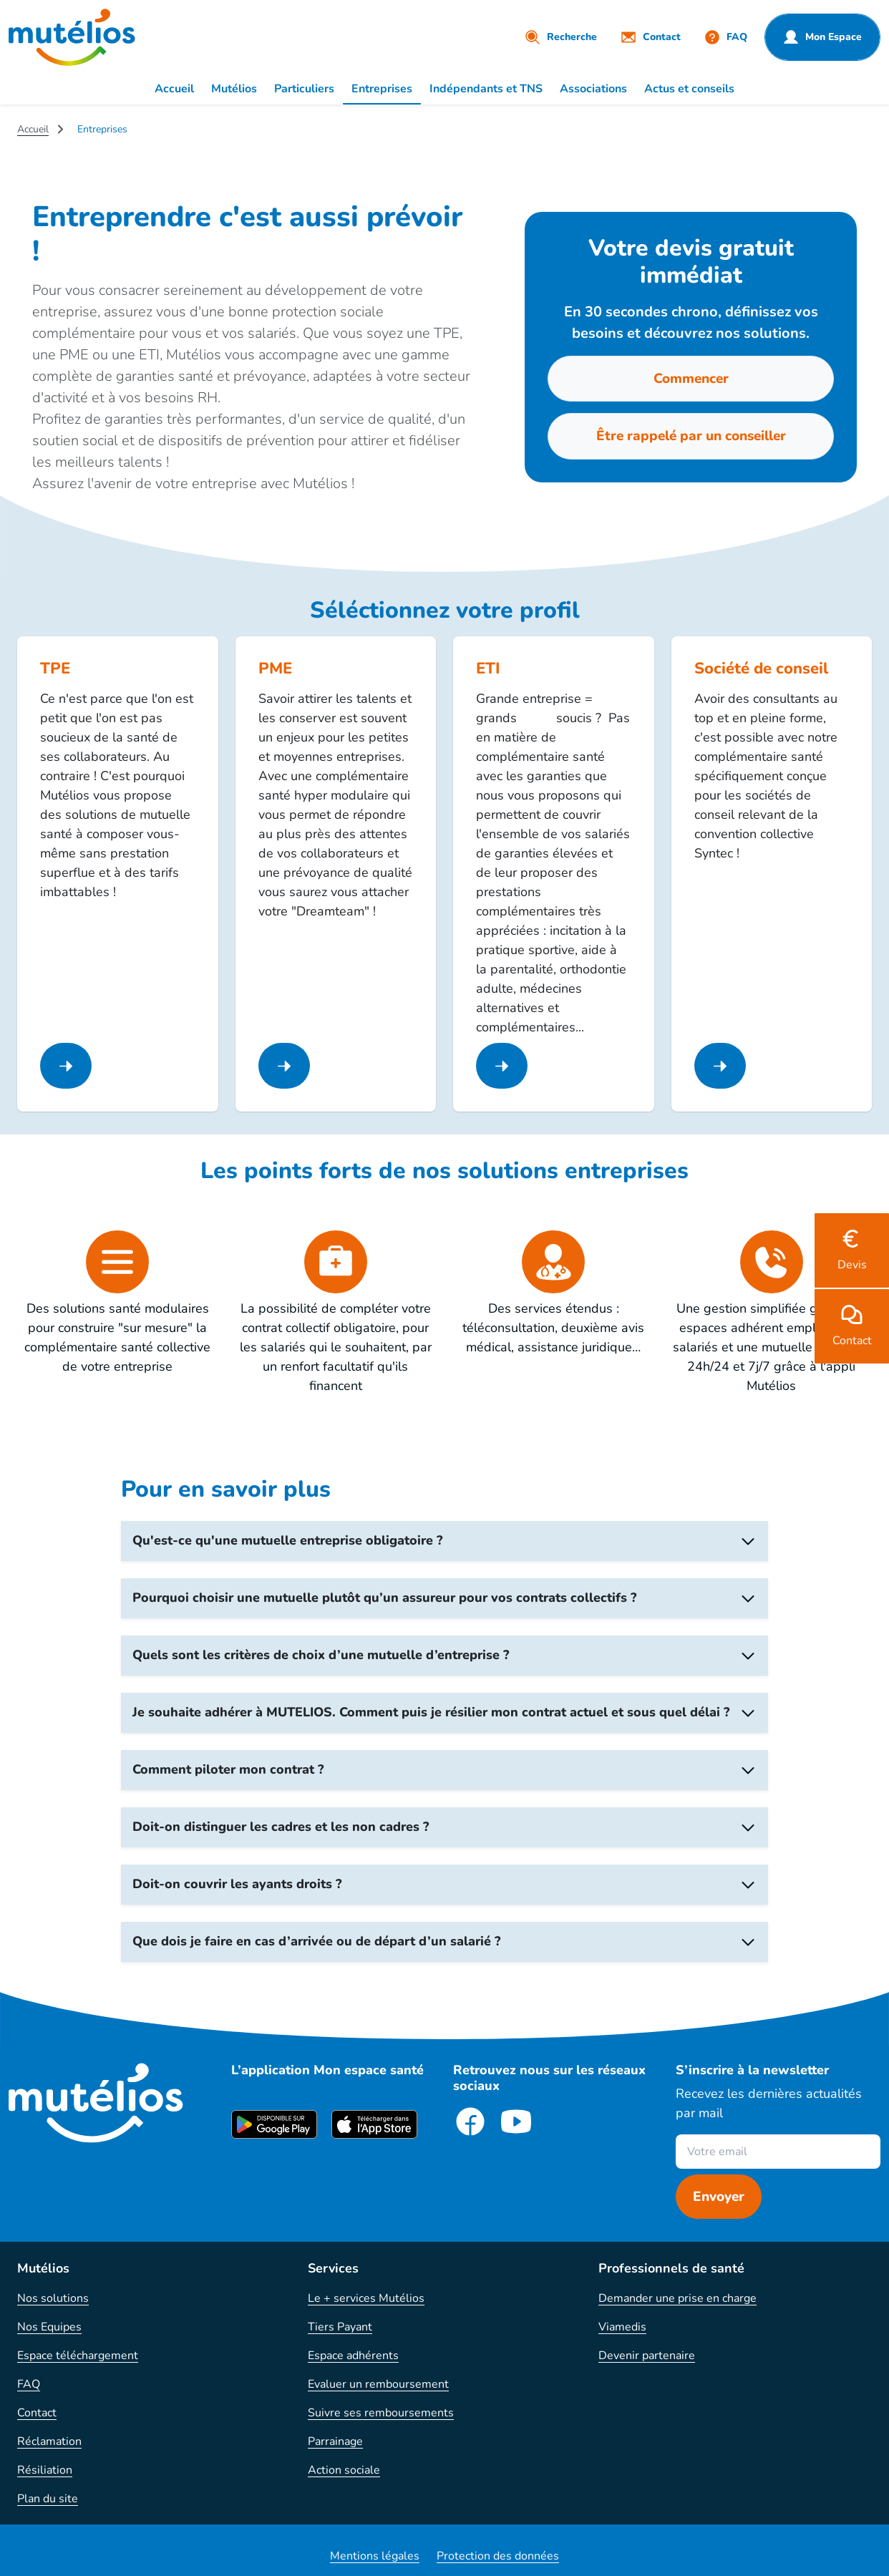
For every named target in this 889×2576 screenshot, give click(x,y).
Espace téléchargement (77, 2355)
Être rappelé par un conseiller (691, 436)
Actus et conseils (689, 89)
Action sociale (344, 2470)
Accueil (174, 89)
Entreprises (381, 89)
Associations (593, 89)
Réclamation (49, 2441)
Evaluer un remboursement (378, 2384)
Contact (37, 2413)
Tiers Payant (340, 2327)
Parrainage (335, 2441)
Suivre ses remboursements (381, 2413)
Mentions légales (374, 2556)
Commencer (691, 378)
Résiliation (44, 2470)
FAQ (28, 2384)
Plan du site (47, 2499)
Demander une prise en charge (677, 2298)
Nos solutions (53, 2298)
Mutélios (234, 89)
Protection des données (498, 2556)
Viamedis (622, 2327)
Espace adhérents (353, 2355)
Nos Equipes (49, 2327)
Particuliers (304, 89)
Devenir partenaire (646, 2355)
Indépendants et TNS (486, 89)
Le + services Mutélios (366, 2298)
